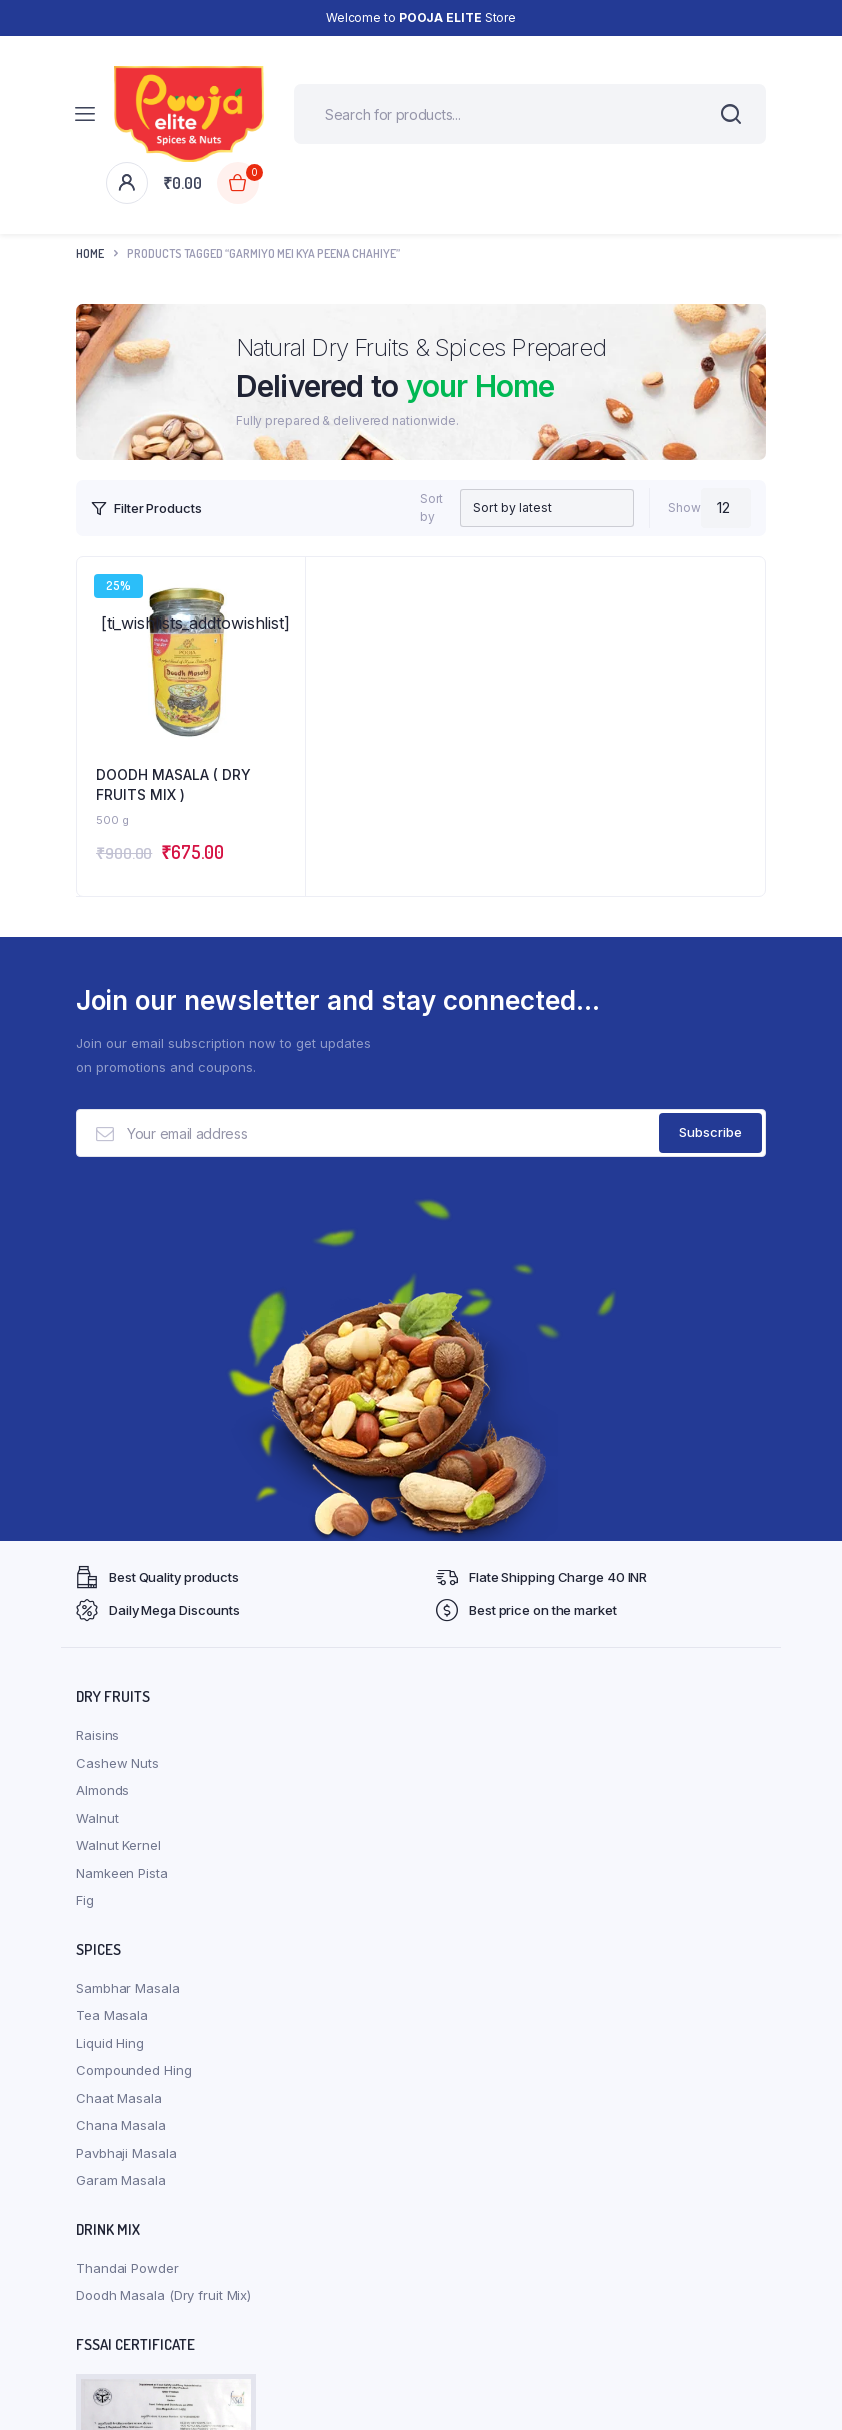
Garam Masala (121, 2180)
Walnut (97, 1818)
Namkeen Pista (122, 1873)
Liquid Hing (110, 2043)
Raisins (97, 1735)
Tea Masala (112, 2015)
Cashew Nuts (117, 1763)
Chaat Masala (119, 2098)
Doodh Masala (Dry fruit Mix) (163, 2295)
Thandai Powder (127, 2268)
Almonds (102, 1790)
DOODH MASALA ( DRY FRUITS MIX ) (173, 784)
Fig (85, 1900)
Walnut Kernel (118, 1845)
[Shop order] (530, 508)
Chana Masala (121, 2125)
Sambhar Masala (128, 1988)
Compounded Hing (134, 2070)
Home (90, 253)
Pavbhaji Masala (126, 2153)
